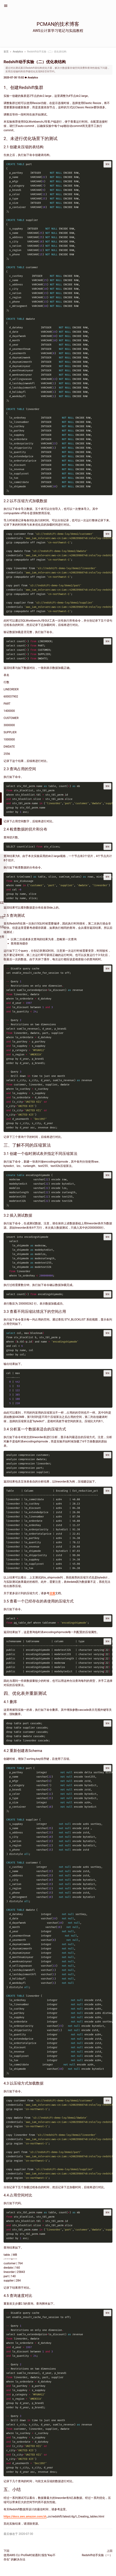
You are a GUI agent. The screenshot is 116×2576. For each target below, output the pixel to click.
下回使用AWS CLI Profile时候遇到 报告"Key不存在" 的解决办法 (29, 2555)
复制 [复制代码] (107, 164)
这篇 (52, 1593)
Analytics (18, 51)
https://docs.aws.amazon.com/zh (25, 2516)
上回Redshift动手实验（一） (97, 2553)
